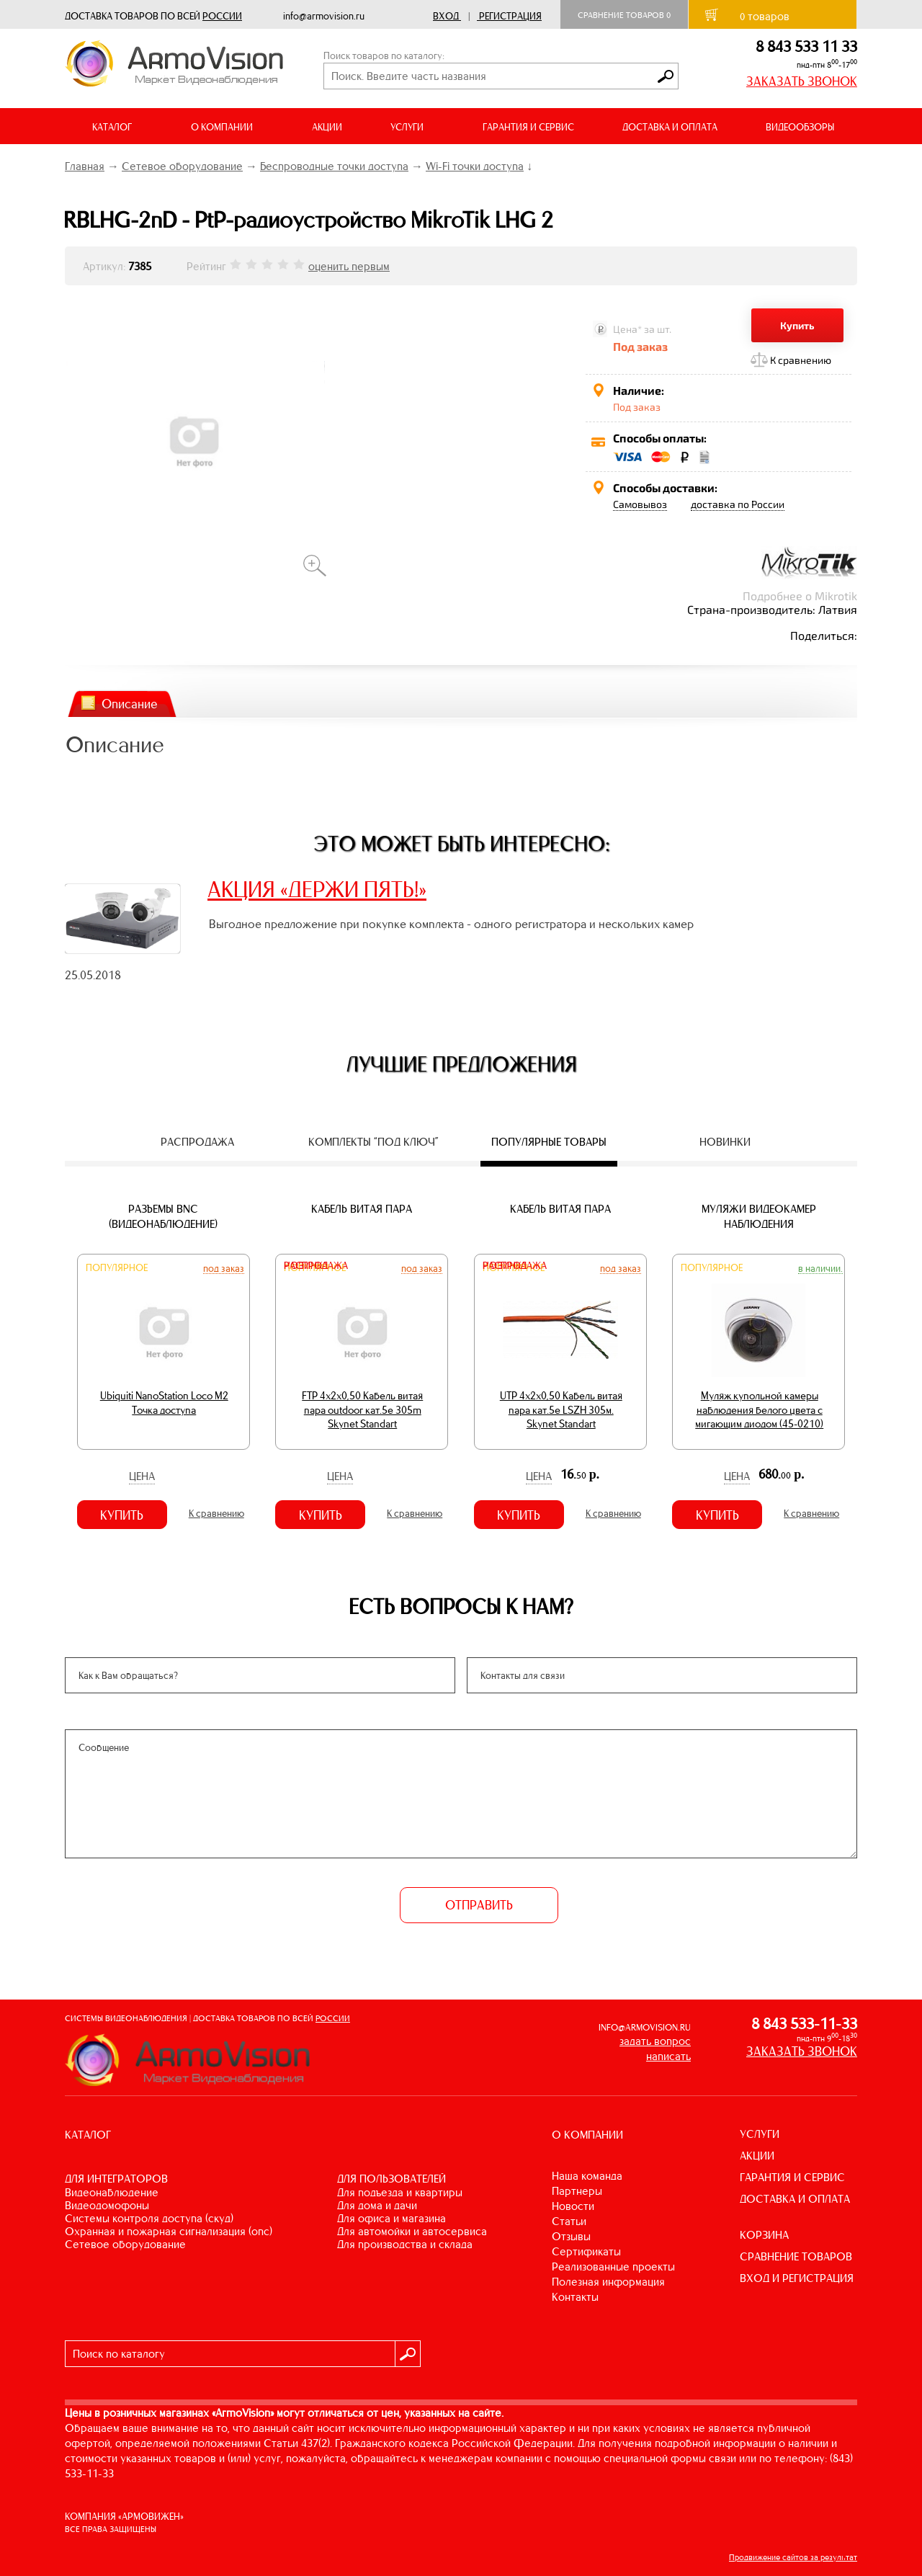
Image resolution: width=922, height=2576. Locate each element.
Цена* (627, 329)
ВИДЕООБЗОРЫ (800, 127)
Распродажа (316, 1266)
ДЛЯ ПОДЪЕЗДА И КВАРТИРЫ (399, 2192)
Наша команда (587, 2176)
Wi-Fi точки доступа (475, 166)
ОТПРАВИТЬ (479, 1905)
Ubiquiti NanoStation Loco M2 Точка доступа (164, 1403)
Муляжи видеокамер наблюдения (759, 1216)
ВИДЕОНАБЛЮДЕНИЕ (111, 2192)
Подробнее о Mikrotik (800, 595)
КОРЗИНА (764, 2235)
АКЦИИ (327, 127)
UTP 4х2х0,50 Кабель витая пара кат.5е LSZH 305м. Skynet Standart (561, 1409)
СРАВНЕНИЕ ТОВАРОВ (796, 2256)
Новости (573, 2206)
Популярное (117, 1268)
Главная (84, 166)
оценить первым (349, 266)
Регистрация (510, 16)
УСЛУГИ (759, 2134)
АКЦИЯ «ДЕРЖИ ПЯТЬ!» (316, 889)
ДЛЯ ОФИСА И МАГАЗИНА (391, 2218)
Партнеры (577, 2191)
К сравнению (800, 360)
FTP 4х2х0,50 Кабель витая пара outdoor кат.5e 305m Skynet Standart (362, 1409)
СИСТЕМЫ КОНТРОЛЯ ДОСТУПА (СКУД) (149, 2218)
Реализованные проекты (613, 2266)
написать (668, 2056)
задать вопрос (655, 2041)
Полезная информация (608, 2281)
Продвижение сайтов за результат (793, 2557)
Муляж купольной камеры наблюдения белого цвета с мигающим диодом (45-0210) (759, 1409)
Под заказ (223, 1268)
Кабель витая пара (361, 1209)
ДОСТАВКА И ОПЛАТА (669, 127)
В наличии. (820, 1268)
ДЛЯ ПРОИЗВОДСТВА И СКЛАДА (405, 2244)
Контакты (575, 2297)
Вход (446, 16)
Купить (797, 325)
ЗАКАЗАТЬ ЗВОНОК (801, 81)
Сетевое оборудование (182, 166)
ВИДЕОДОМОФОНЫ (107, 2205)
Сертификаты (586, 2251)
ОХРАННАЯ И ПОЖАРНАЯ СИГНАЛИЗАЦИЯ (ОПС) (168, 2231)
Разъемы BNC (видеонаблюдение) (163, 1216)
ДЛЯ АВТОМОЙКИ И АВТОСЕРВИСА (412, 2231)
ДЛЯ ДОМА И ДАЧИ (377, 2205)
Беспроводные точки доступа (334, 166)
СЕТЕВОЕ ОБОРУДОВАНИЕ (125, 2244)
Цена (142, 1476)
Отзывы (571, 2236)
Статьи (569, 2221)
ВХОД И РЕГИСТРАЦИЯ (797, 2278)
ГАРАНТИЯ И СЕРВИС (528, 127)
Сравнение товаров (624, 15)
